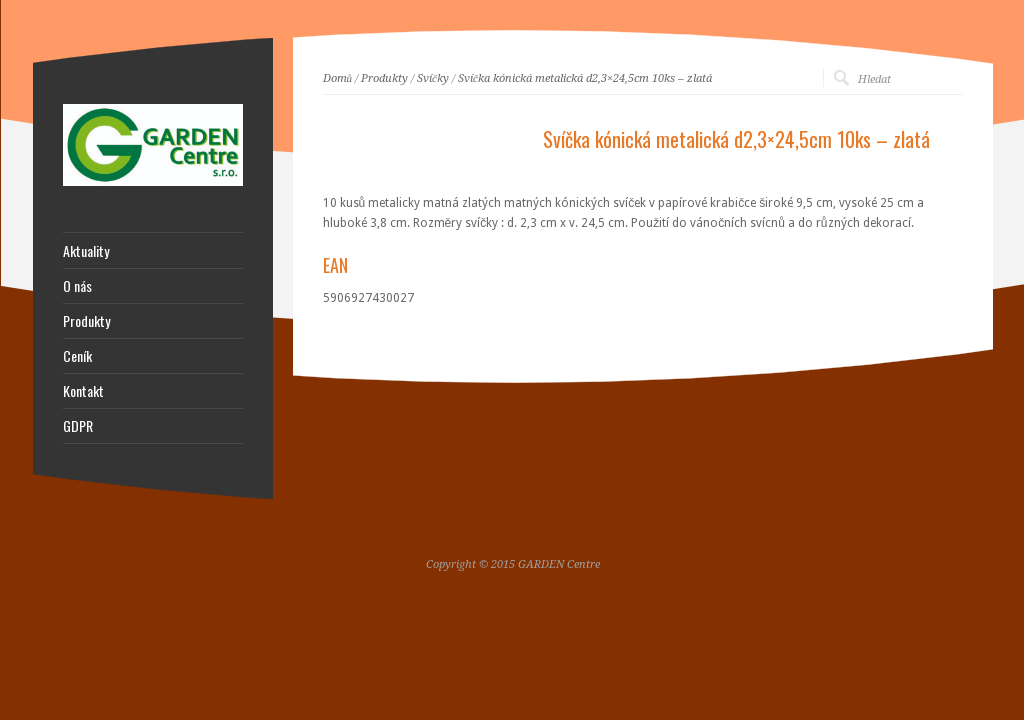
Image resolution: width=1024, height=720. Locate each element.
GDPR (78, 426)
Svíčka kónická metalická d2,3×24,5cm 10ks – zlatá (585, 78)
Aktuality (86, 251)
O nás (77, 286)
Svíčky (433, 78)
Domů (338, 78)
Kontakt (83, 391)
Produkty (384, 78)
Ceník (77, 356)
